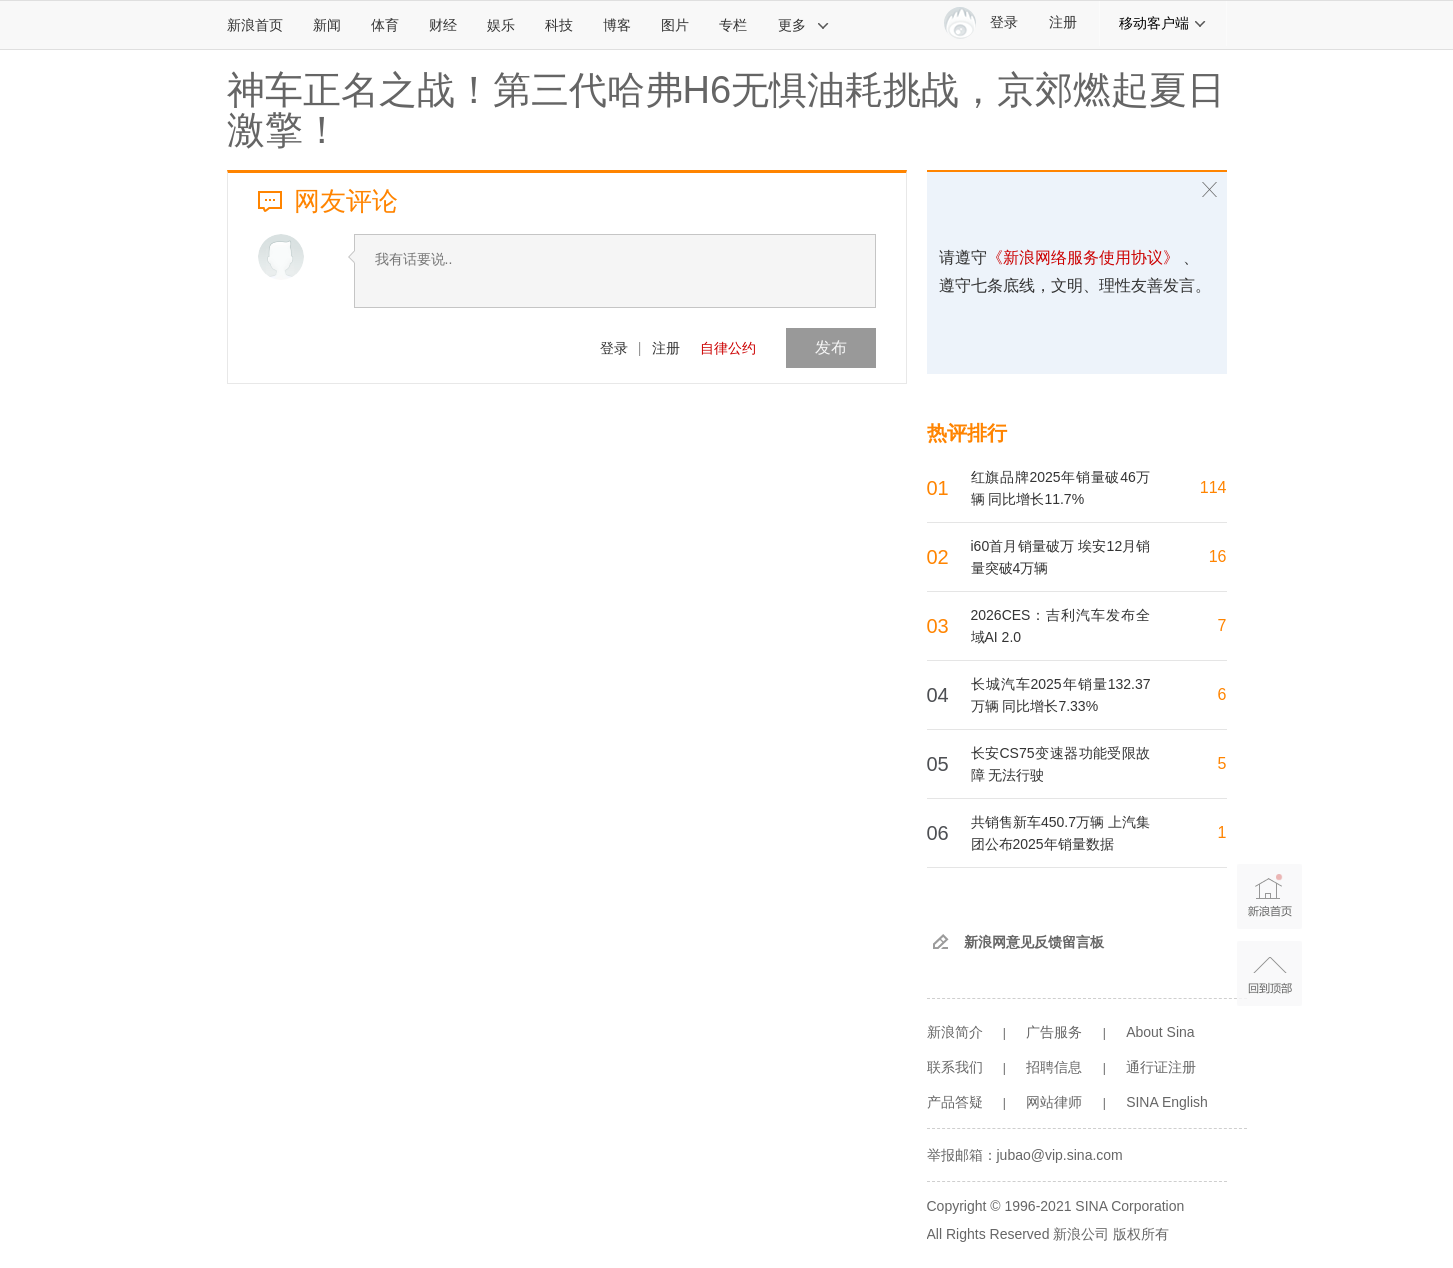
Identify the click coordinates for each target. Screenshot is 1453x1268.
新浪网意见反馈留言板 (1034, 942)
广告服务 (1054, 1032)
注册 (1063, 22)
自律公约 (728, 348)
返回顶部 (1269, 973)
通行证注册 (1161, 1067)
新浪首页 (255, 25)
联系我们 (955, 1067)
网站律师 (1054, 1102)
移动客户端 (1163, 23)
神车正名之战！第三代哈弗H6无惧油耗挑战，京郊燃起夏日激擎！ (726, 110)
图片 (675, 25)
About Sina (1160, 1032)
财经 (443, 25)
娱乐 (501, 25)
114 (1213, 487)
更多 (804, 25)
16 (1218, 556)
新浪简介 (955, 1032)
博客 (617, 25)
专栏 (733, 25)
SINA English (1167, 1102)
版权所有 (1141, 1234)
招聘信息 (1054, 1067)
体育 (385, 25)
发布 (831, 347)
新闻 (327, 25)
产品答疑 (955, 1102)
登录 (614, 348)
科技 (559, 25)
